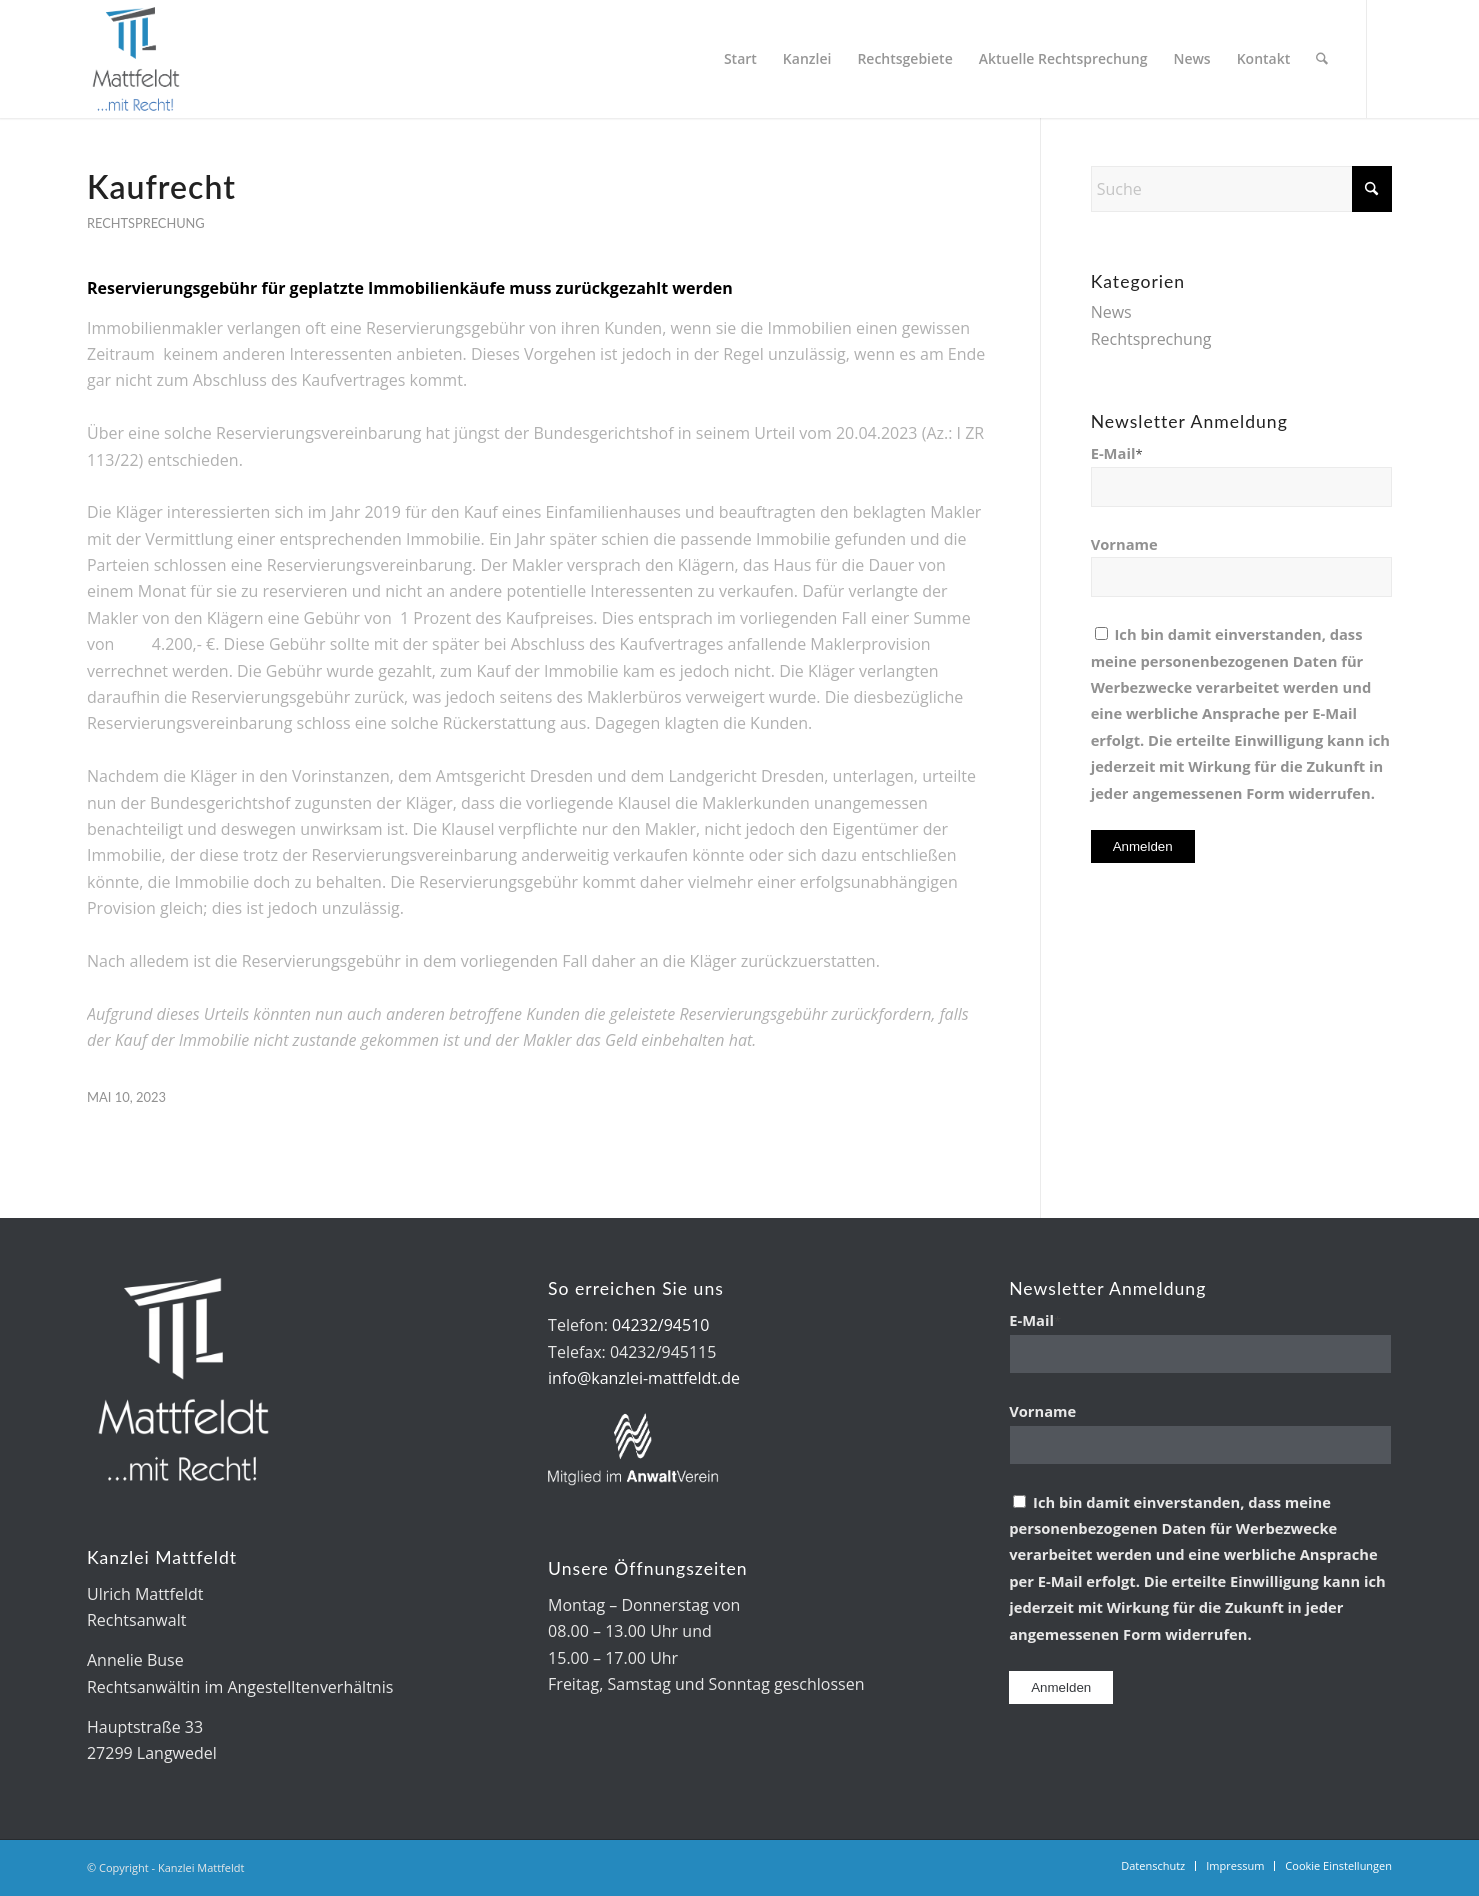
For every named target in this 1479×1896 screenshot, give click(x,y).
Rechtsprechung (146, 223)
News (1111, 312)
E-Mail (1117, 453)
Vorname (1124, 544)
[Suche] (1322, 59)
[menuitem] (741, 59)
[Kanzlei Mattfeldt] (136, 59)
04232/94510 (660, 1325)
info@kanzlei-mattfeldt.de (644, 1378)
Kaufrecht (161, 186)
